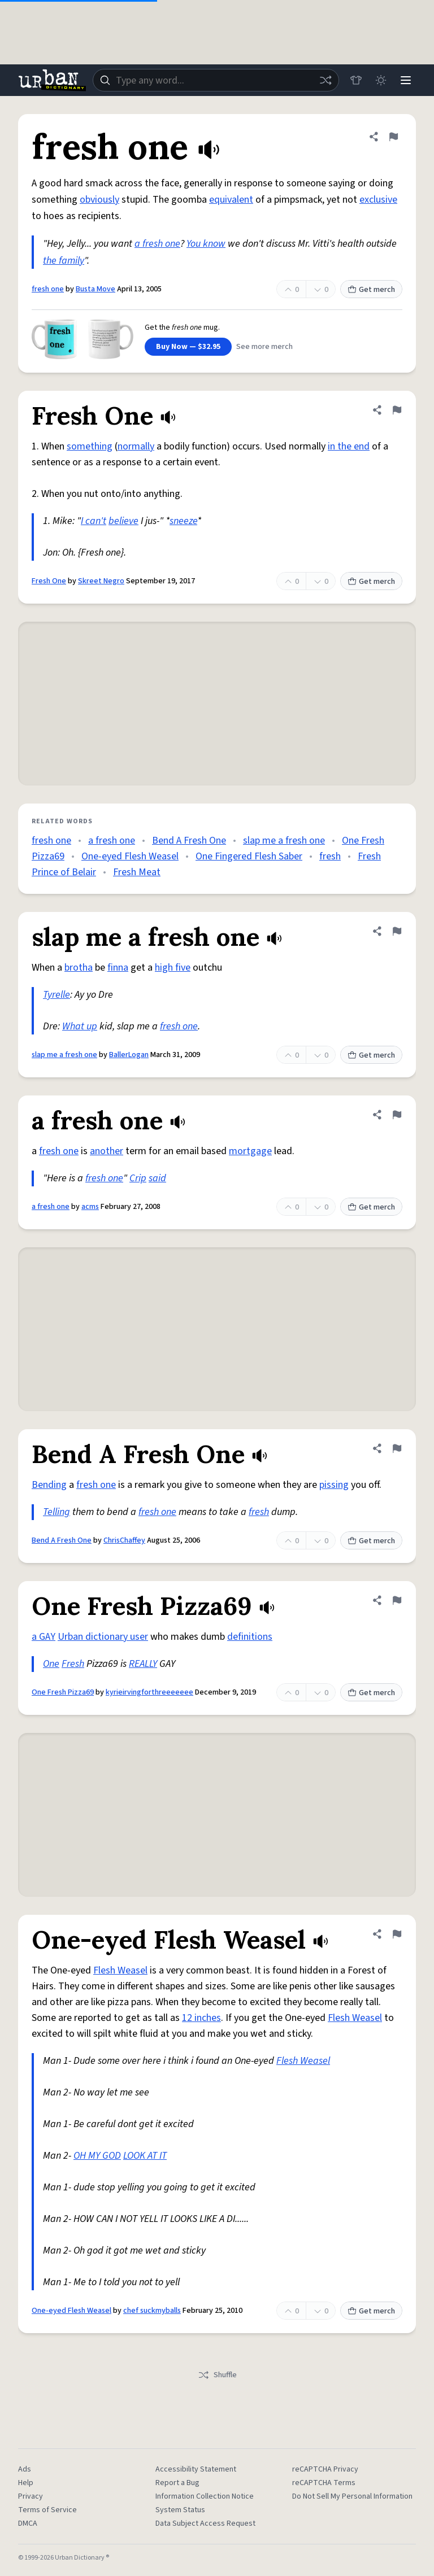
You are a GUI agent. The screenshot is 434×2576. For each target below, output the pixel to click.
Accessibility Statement (195, 2469)
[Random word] (325, 80)
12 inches (201, 2018)
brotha (78, 967)
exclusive (378, 200)
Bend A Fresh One (189, 840)
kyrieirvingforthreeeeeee (149, 1692)
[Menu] (406, 80)
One (51, 1664)
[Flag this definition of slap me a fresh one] (397, 931)
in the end (349, 446)
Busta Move (95, 289)
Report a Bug (177, 2482)
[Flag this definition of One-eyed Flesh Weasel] (397, 1934)
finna (117, 967)
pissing (334, 1485)
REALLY (143, 1664)
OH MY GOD (97, 2156)
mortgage (250, 1151)
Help (25, 2482)
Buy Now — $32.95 (188, 346)
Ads (24, 2469)
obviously (99, 200)
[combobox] (216, 80)
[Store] (356, 80)
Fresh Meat (136, 872)
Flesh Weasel (120, 1970)
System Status (180, 2510)
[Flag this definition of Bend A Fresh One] (397, 1448)
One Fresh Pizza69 (63, 1692)
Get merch (371, 289)
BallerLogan (129, 1054)
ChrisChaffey (124, 1540)
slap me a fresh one (284, 840)
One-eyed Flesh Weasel (130, 856)
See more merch (264, 346)
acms (90, 1206)
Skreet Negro (101, 581)
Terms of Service (47, 2510)
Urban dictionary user (103, 1637)
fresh (330, 856)
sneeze (183, 521)
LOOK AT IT (145, 2156)
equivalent (231, 200)
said (157, 1178)
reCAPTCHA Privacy (325, 2469)
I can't (93, 521)
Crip (137, 1178)
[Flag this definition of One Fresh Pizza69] (397, 1600)
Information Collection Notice (204, 2496)
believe (123, 521)
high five (172, 967)
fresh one (48, 289)
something (89, 446)
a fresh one (157, 244)
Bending (49, 1485)
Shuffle (217, 2375)
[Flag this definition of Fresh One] (397, 410)
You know (205, 244)
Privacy (30, 2496)
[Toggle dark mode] (381, 80)
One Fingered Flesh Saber (249, 856)
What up (79, 1026)
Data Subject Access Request (205, 2523)
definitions (249, 1637)
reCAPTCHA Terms (323, 2482)
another (106, 1151)
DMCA (27, 2523)
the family (63, 261)
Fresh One (49, 581)
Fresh (73, 1664)
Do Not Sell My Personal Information (352, 2496)
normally (136, 446)
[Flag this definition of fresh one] (393, 137)
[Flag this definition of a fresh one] (397, 1115)
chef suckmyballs (152, 2310)
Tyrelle (56, 995)
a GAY (43, 1637)
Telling (56, 1512)
